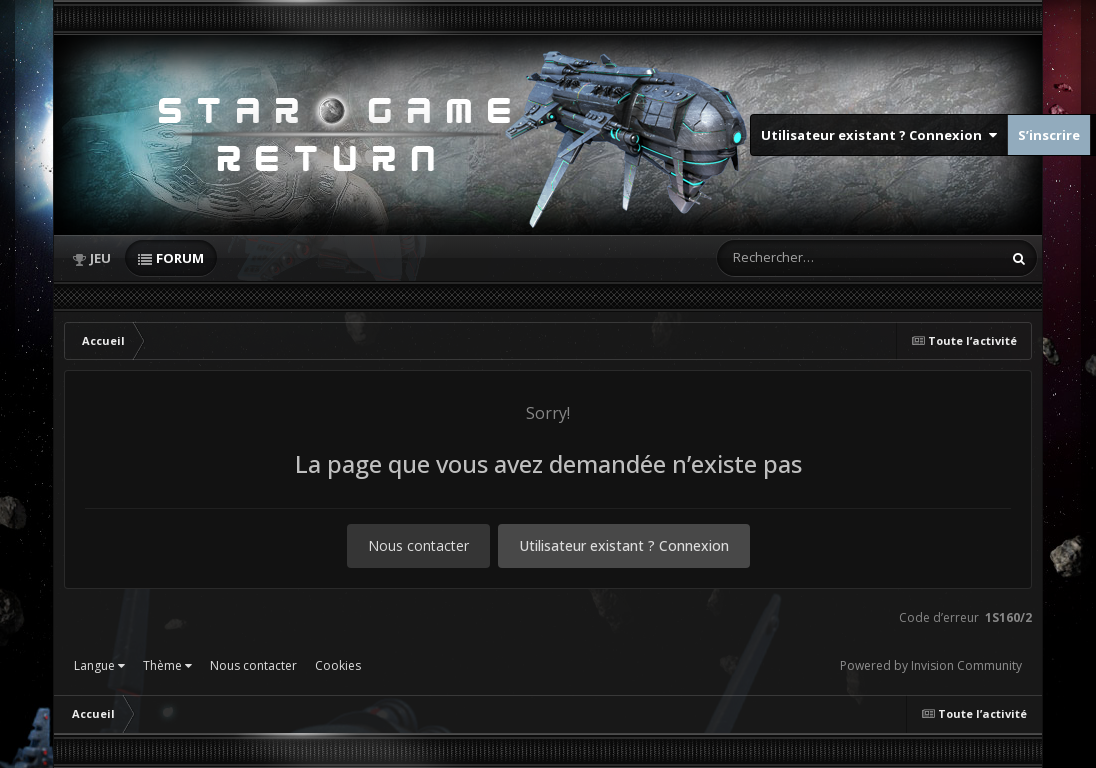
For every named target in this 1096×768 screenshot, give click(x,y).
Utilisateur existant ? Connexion (879, 135)
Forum (180, 258)
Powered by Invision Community (931, 665)
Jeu (100, 258)
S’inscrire (1049, 135)
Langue (99, 665)
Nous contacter (418, 545)
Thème (167, 665)
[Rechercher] (802, 258)
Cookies (338, 665)
